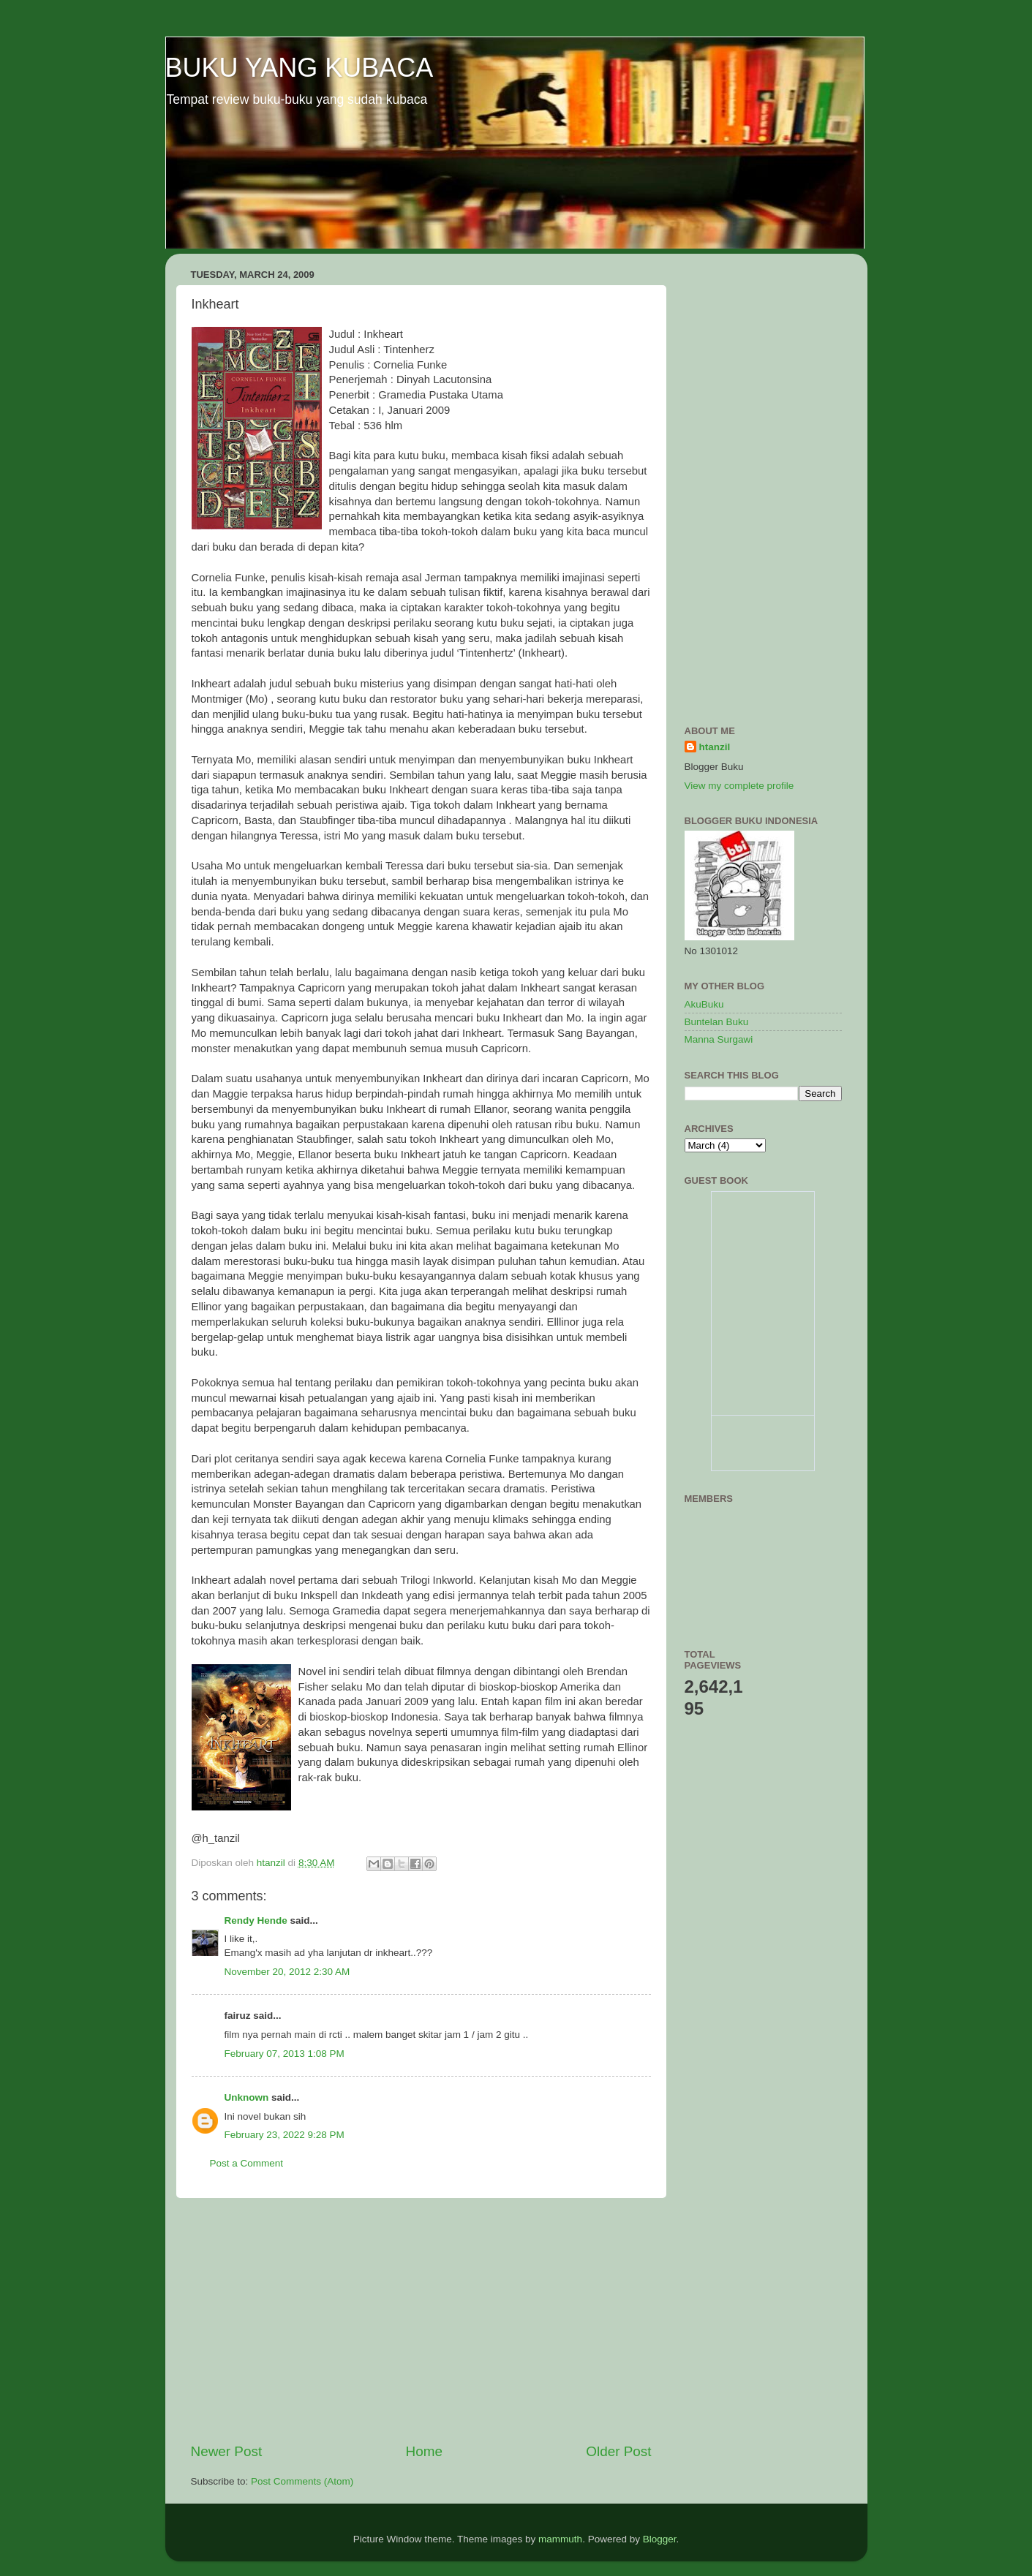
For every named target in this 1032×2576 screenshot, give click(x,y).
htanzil (715, 746)
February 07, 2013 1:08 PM (284, 2053)
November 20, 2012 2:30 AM (287, 1971)
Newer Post (227, 2451)
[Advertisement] (421, 2320)
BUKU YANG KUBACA (299, 68)
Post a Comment (247, 2163)
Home (424, 2451)
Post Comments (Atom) (302, 2481)
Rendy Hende (256, 1920)
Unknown (247, 2097)
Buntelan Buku (717, 1021)
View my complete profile (739, 785)
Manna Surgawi (719, 1039)
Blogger (660, 2539)
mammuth (560, 2539)
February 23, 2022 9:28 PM (284, 2134)
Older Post (618, 2451)
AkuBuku (704, 1004)
